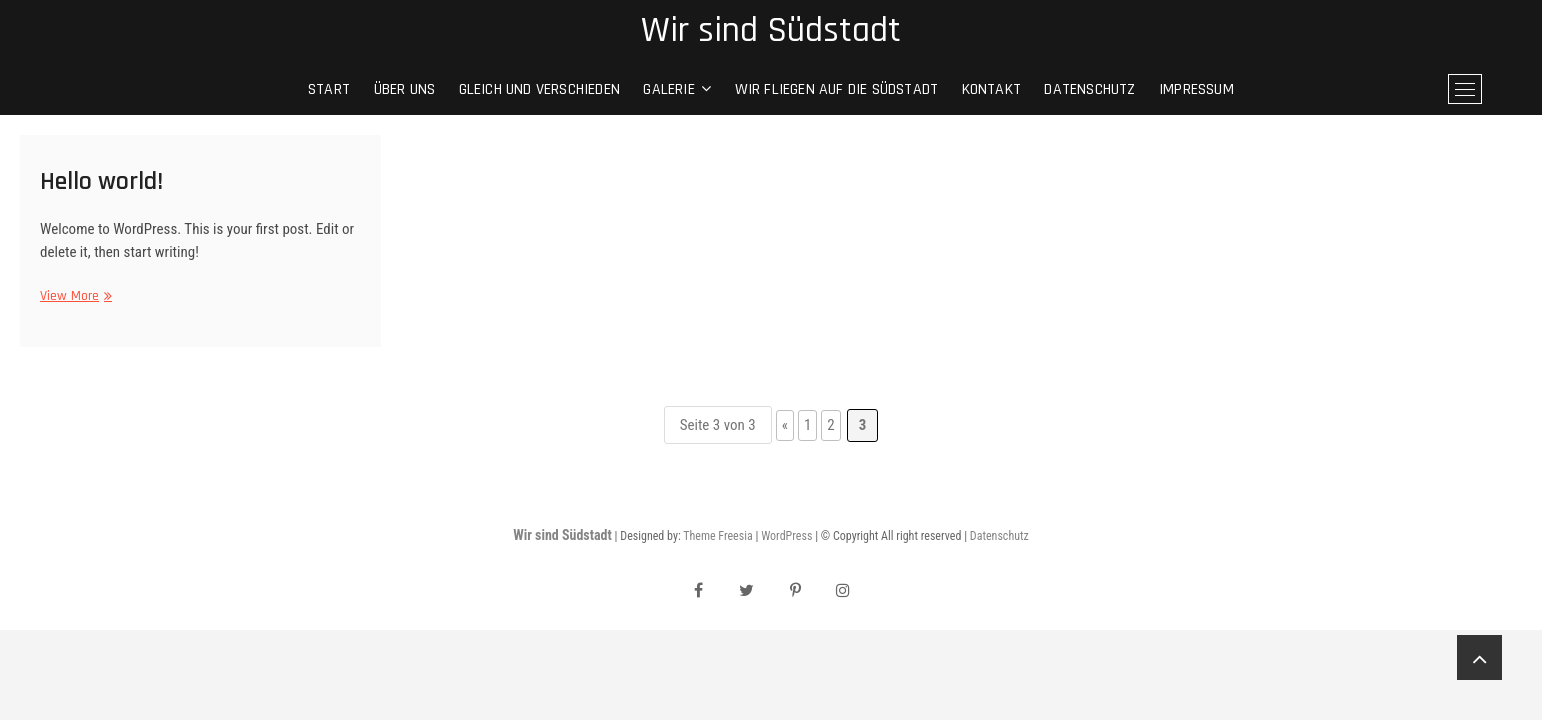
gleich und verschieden (539, 89)
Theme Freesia (717, 536)
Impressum (1196, 89)
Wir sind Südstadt (771, 31)
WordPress (786, 536)
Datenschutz (1089, 89)
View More (73, 296)
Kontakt (991, 89)
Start (329, 89)
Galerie (668, 89)
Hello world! (101, 181)
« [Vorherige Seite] (785, 425)
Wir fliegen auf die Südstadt (837, 89)
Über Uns (405, 89)
